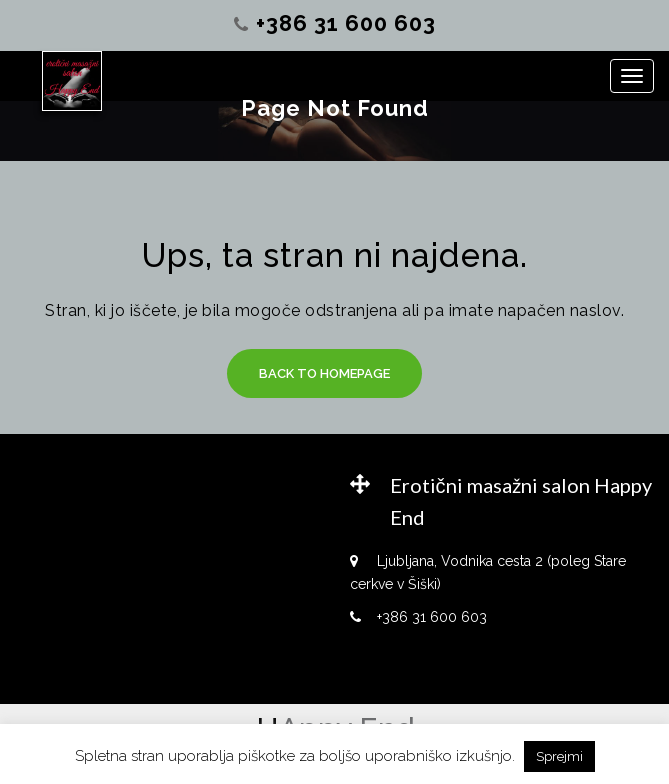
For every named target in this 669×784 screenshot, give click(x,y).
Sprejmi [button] (559, 756)
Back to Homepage (324, 373)
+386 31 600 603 (346, 23)
